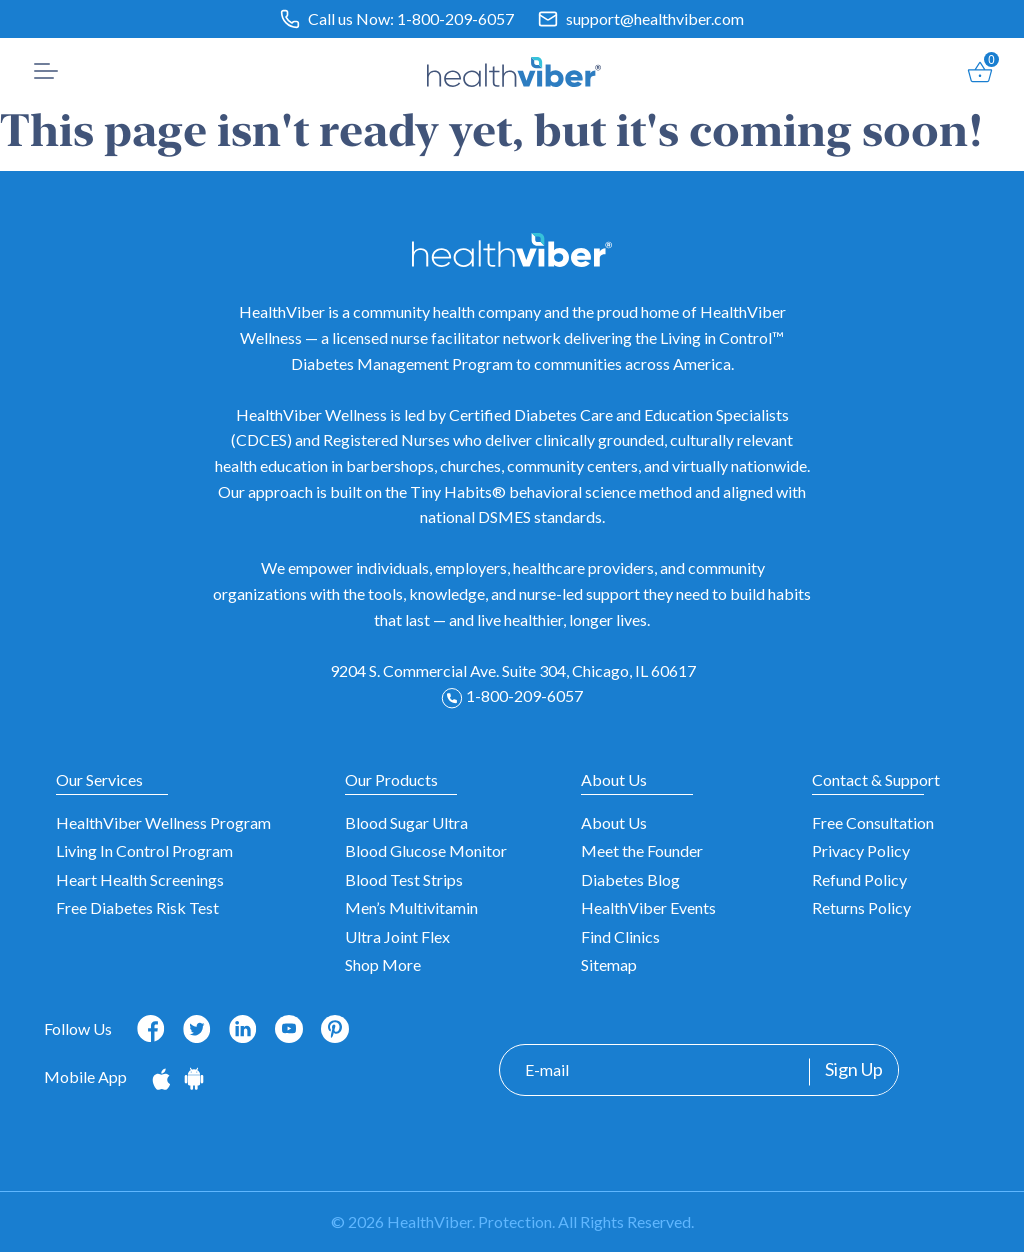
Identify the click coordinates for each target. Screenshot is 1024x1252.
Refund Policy (859, 879)
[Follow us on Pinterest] (335, 1029)
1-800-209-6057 (455, 18)
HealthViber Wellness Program (163, 822)
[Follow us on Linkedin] (243, 1026)
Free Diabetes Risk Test (137, 907)
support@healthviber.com (655, 18)
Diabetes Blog (630, 879)
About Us (614, 822)
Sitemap (609, 964)
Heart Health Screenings (140, 879)
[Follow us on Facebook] (151, 1026)
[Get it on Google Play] (194, 1076)
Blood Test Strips (404, 879)
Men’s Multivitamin (411, 907)
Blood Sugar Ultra (406, 822)
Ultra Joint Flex (397, 936)
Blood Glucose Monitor (426, 850)
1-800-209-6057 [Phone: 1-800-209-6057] (512, 695)
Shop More (383, 964)
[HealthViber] (514, 69)
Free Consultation (873, 822)
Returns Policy (861, 907)
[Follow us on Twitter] (197, 1026)
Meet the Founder (642, 850)
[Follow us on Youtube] (289, 1029)
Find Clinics (620, 936)
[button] (46, 71)
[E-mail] (654, 1070)
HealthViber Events (648, 907)
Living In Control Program (144, 850)
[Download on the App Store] (163, 1076)
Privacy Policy (861, 850)
